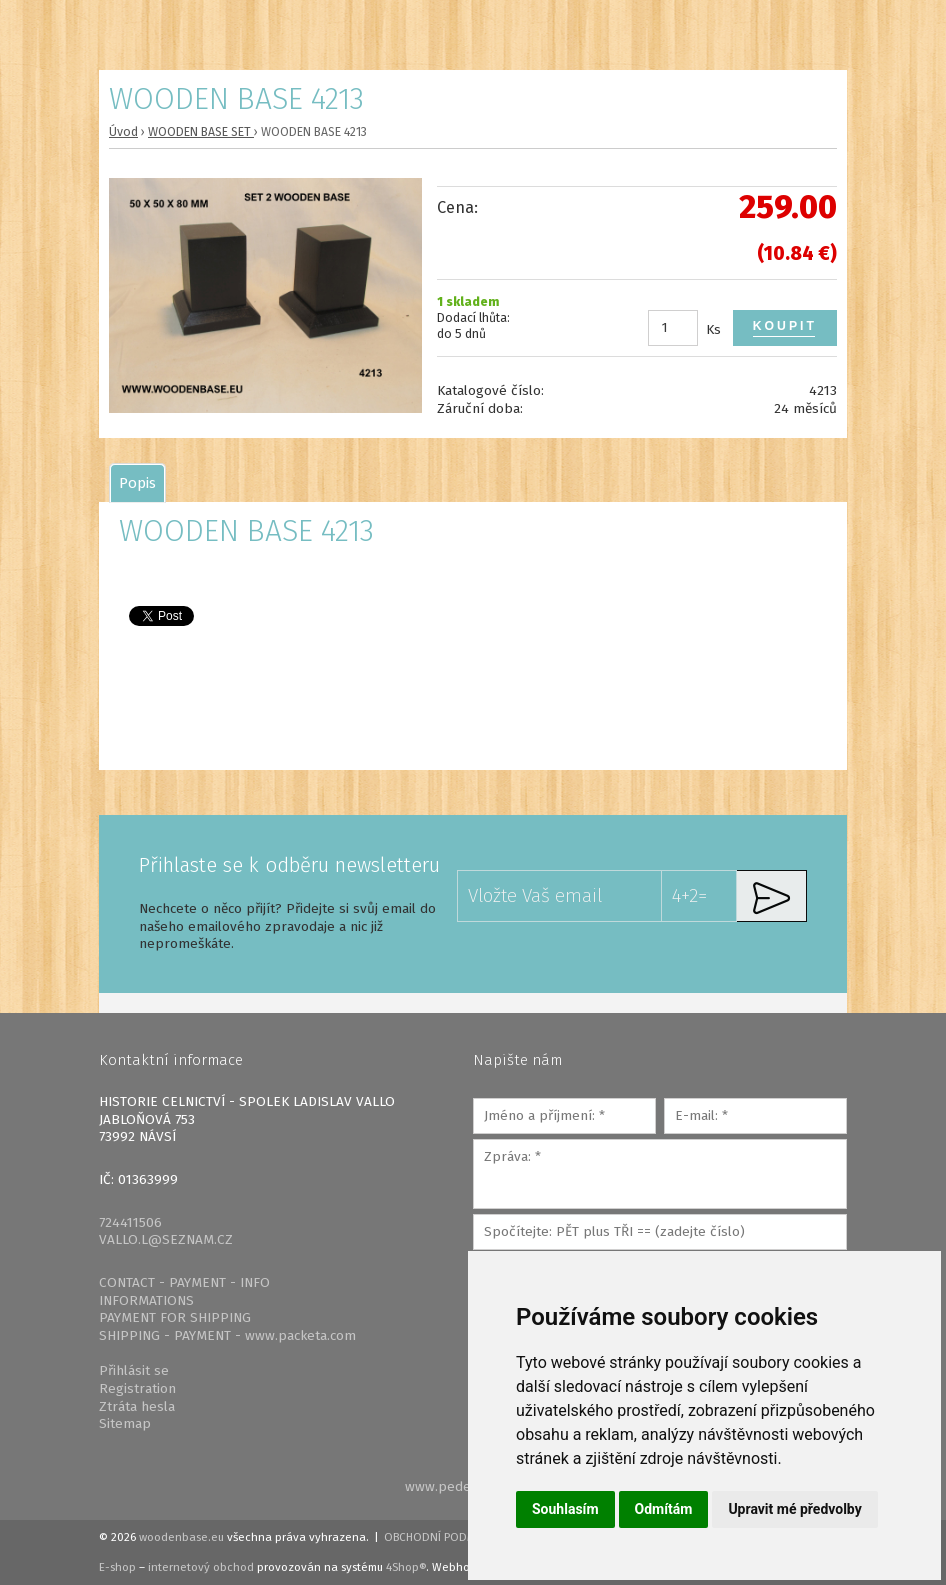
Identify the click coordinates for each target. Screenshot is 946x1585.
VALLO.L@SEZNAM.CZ (166, 1239)
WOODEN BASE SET (201, 132)
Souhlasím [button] (565, 1509)
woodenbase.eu (181, 1537)
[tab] (137, 483)
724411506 (130, 1222)
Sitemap (125, 1423)
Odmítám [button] (664, 1509)
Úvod (123, 132)
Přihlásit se (134, 1370)
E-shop (117, 1567)
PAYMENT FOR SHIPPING (175, 1317)
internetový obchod (201, 1567)
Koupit (785, 326)
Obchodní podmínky (442, 1537)
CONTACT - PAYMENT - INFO (184, 1282)
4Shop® (406, 1567)
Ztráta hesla (137, 1406)
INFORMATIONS (146, 1300)
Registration (137, 1388)
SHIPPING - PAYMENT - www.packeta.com (227, 1335)
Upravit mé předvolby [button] (794, 1509)
